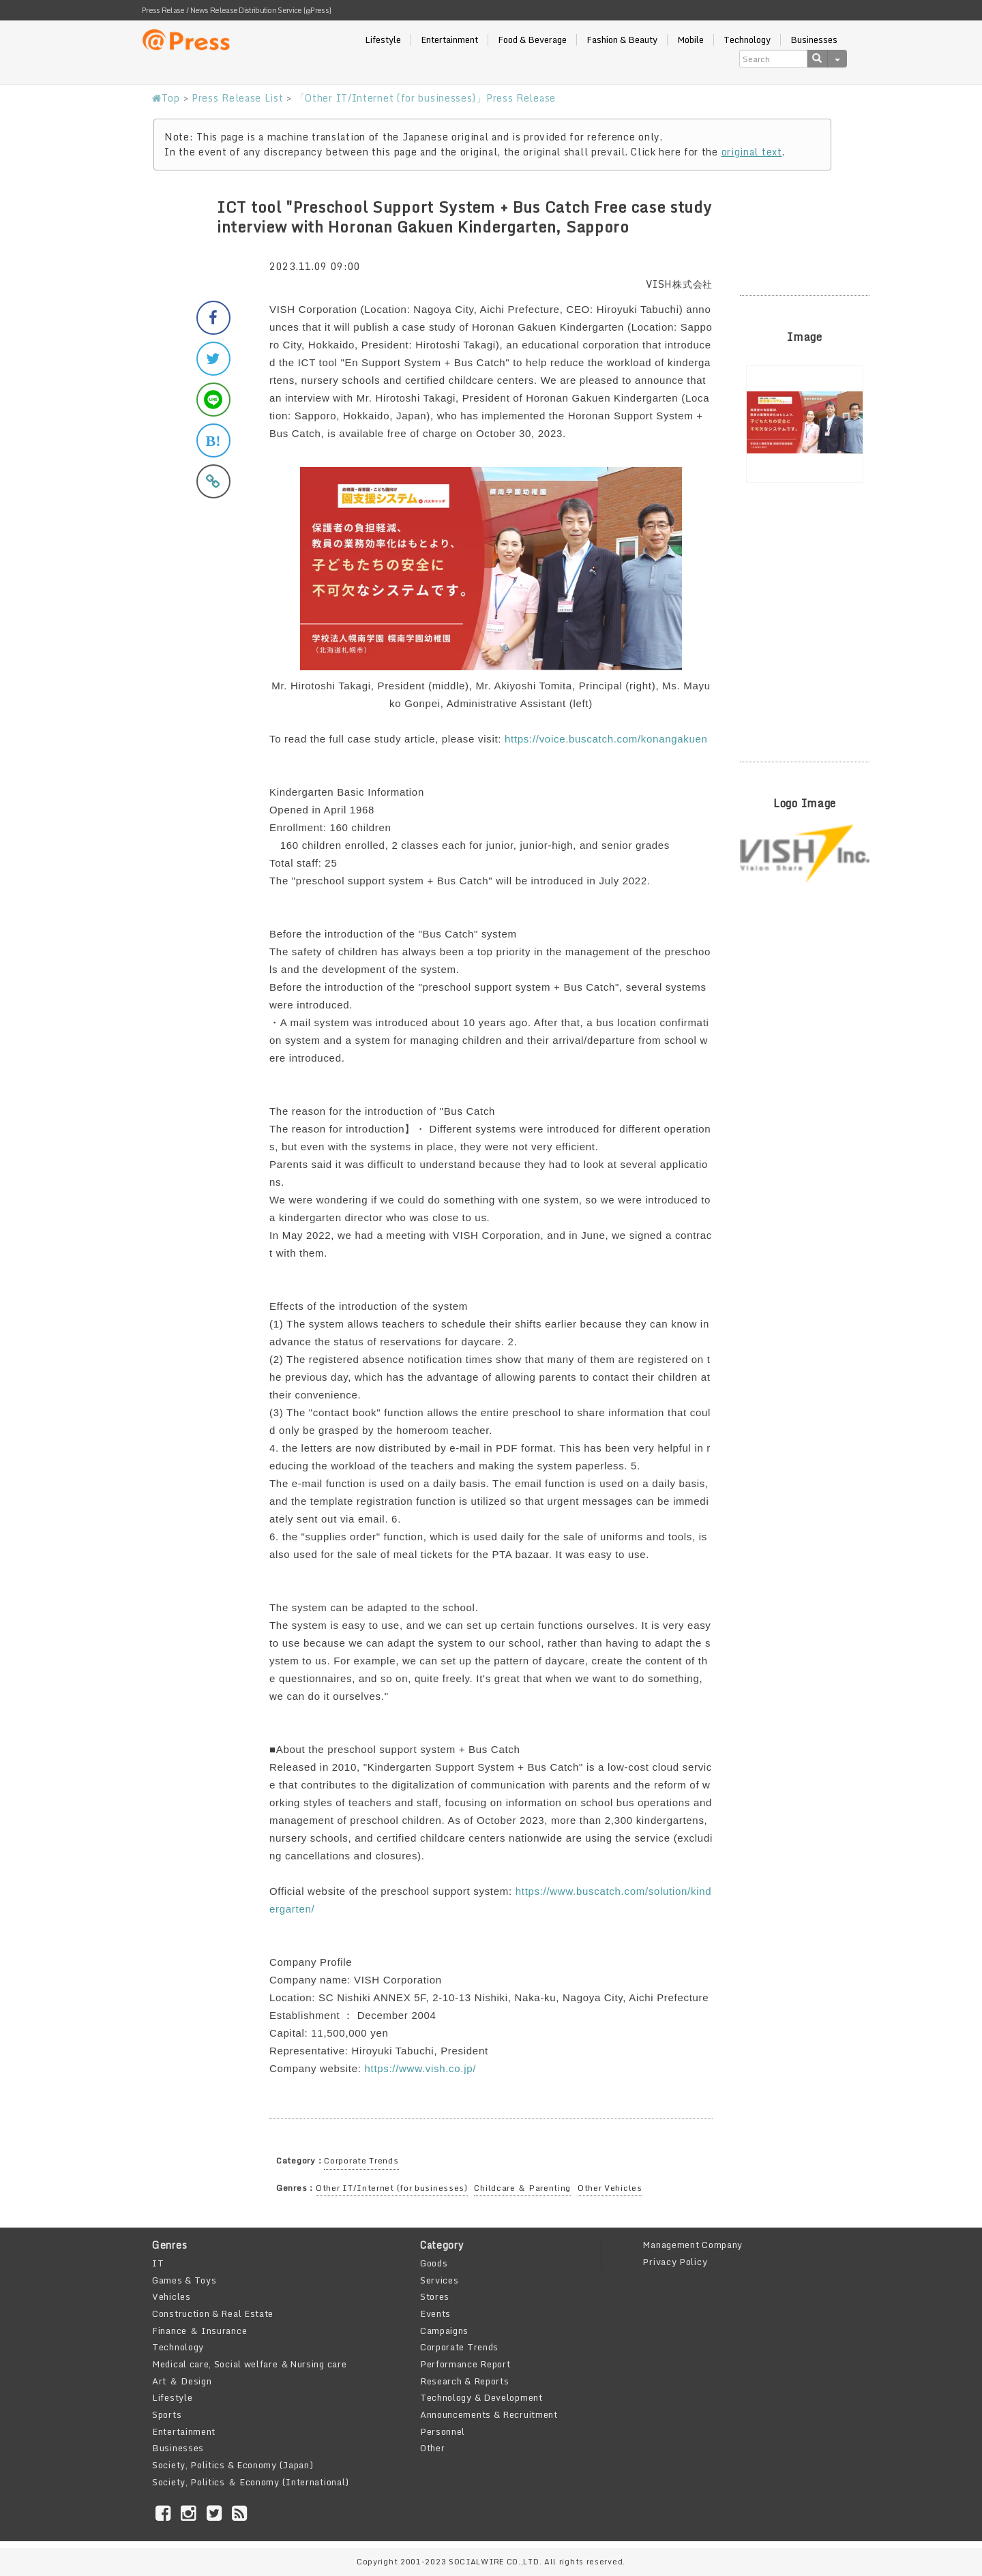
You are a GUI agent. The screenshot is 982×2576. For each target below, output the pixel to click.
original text (751, 152)
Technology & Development (481, 2397)
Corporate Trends (361, 2160)
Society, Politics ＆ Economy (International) (250, 2481)
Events (435, 2313)
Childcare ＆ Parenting (522, 2187)
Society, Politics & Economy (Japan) (233, 2464)
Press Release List (238, 98)
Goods (434, 2263)
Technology (747, 40)
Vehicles (171, 2296)
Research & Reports (464, 2380)
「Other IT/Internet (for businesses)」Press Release (425, 98)
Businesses (813, 40)
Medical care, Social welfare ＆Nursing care (249, 2363)
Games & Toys (184, 2280)
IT (158, 2263)
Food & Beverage (532, 40)
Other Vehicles (610, 2187)
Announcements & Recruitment (489, 2414)
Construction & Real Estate (212, 2313)
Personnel (442, 2431)
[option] (804, 424)
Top (166, 98)
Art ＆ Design (181, 2380)
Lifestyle (383, 40)
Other (432, 2447)
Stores (434, 2296)
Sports (166, 2414)
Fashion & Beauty (621, 40)
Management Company (692, 2244)
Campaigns (444, 2330)
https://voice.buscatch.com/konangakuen (606, 739)
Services (439, 2280)
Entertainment (449, 40)
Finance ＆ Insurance (199, 2330)
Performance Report (465, 2363)
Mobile (690, 40)
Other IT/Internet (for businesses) (392, 2187)
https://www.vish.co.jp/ (420, 2068)
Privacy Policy (674, 2261)
